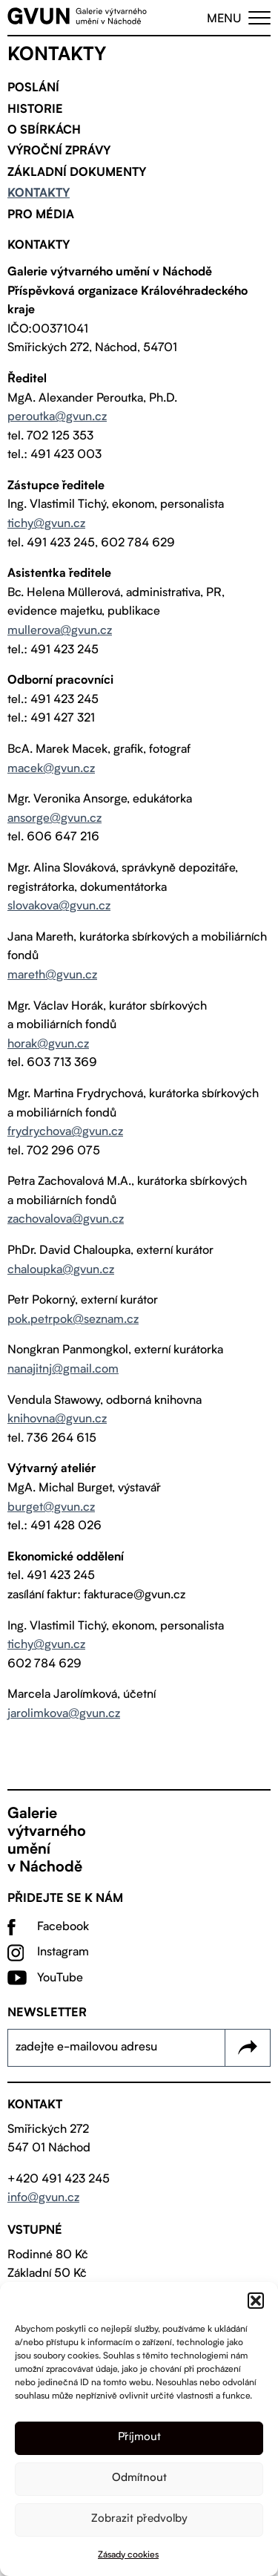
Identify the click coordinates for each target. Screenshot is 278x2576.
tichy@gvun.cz (46, 524)
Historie (35, 110)
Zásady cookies (128, 2555)
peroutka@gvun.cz (57, 417)
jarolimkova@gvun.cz (63, 1714)
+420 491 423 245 (58, 2180)
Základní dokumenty (76, 173)
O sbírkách (44, 131)
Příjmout (139, 2437)
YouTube (60, 1978)
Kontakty (38, 194)
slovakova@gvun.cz (58, 906)
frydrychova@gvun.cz (65, 1132)
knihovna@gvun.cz (57, 1419)
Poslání (33, 88)
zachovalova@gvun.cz (65, 1220)
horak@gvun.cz (48, 1044)
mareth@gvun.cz (52, 975)
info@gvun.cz (43, 2198)
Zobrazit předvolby (139, 2519)
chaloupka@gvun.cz (60, 1270)
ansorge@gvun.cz (54, 819)
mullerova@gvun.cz (59, 631)
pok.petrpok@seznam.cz (73, 1320)
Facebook (63, 1927)
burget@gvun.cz (51, 1508)
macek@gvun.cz (51, 769)
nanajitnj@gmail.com (63, 1370)
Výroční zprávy (58, 151)
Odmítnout (139, 2478)
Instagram (63, 1952)
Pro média (40, 215)
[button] (255, 2300)
